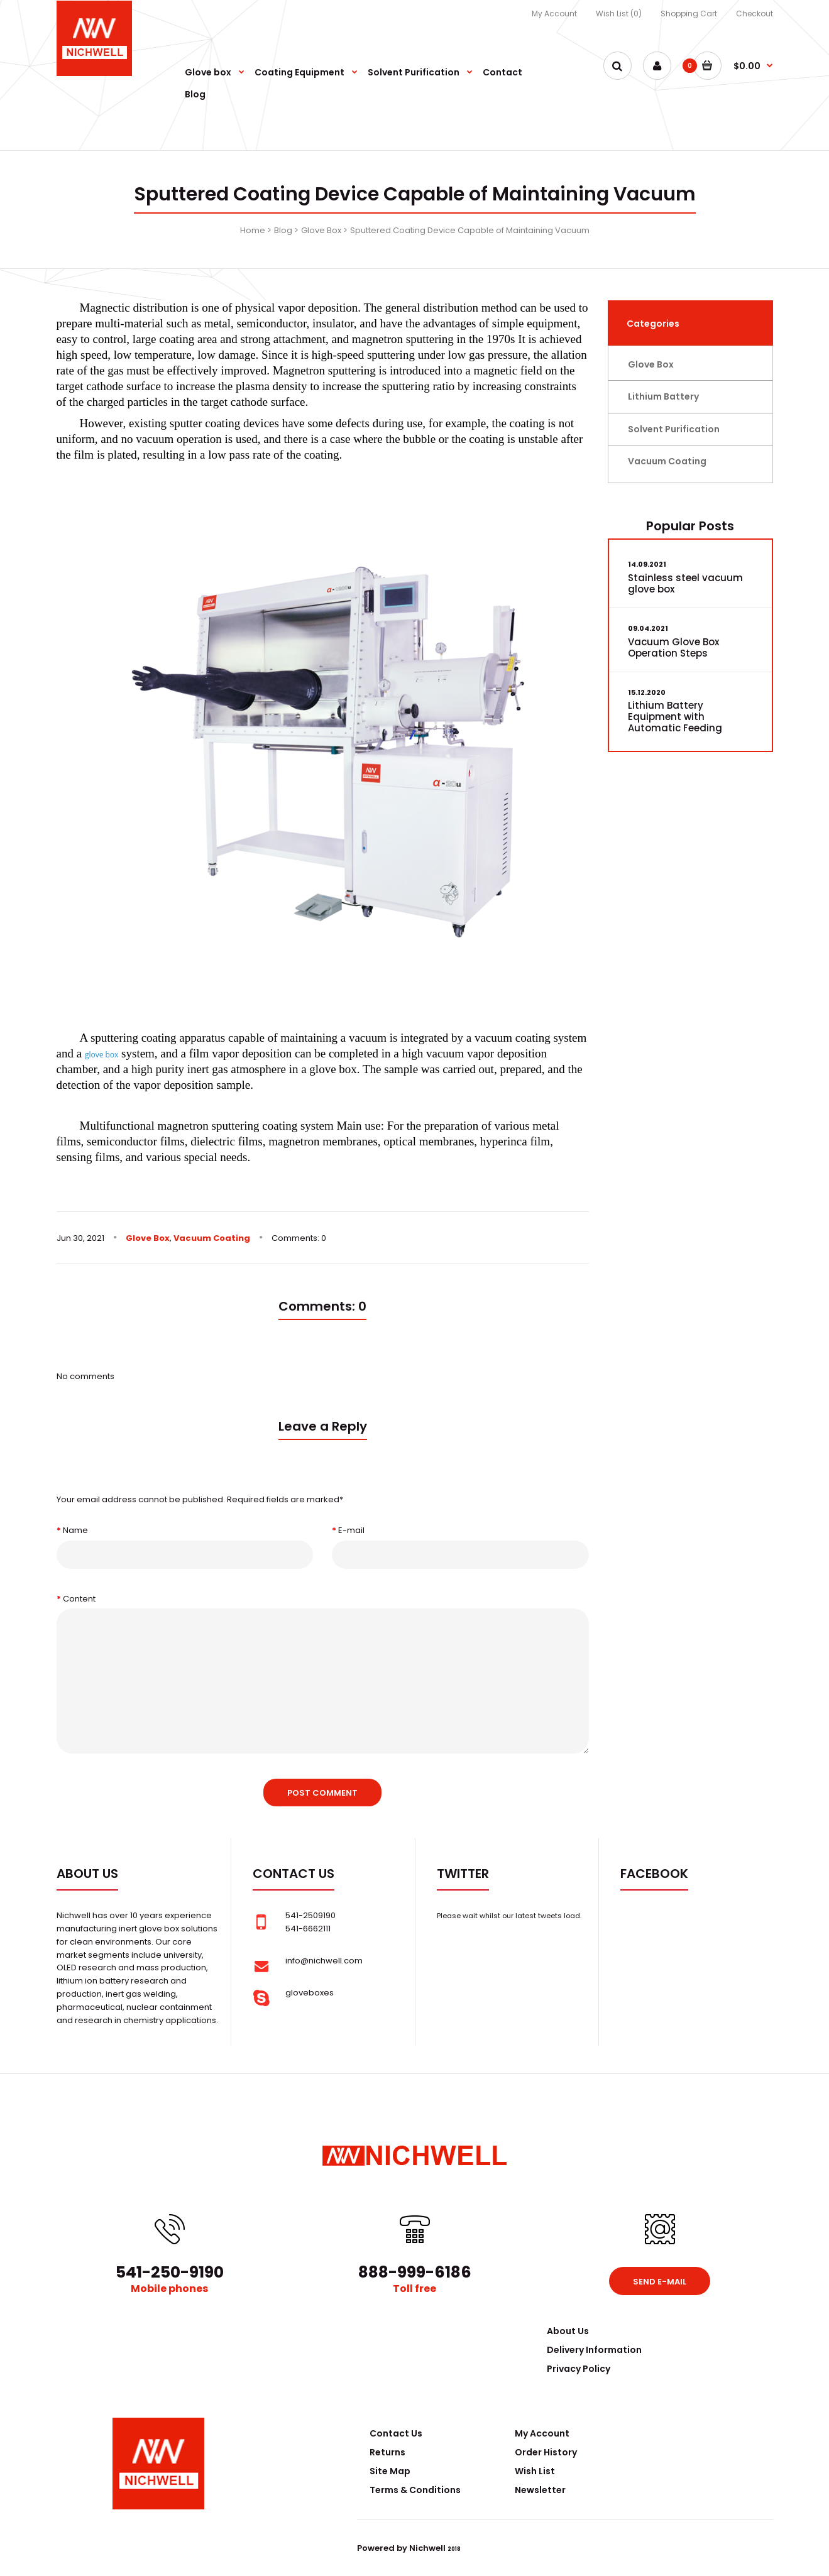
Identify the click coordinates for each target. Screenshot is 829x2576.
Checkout (754, 13)
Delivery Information (594, 2350)
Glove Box (321, 230)
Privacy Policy (578, 2368)
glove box (101, 1054)
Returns (387, 2452)
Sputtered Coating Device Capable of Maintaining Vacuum (470, 230)
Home (252, 230)
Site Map (390, 2471)
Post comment (322, 1793)
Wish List (535, 2471)
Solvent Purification (674, 429)
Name (75, 1530)
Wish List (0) (619, 13)
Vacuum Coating (211, 1238)
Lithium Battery (663, 396)
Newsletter (540, 2490)
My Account (554, 13)
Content (79, 1599)
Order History (546, 2452)
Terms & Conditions (415, 2490)
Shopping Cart (689, 13)
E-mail (351, 1530)
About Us (568, 2331)
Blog (283, 230)
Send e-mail (659, 2282)
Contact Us (396, 2433)
